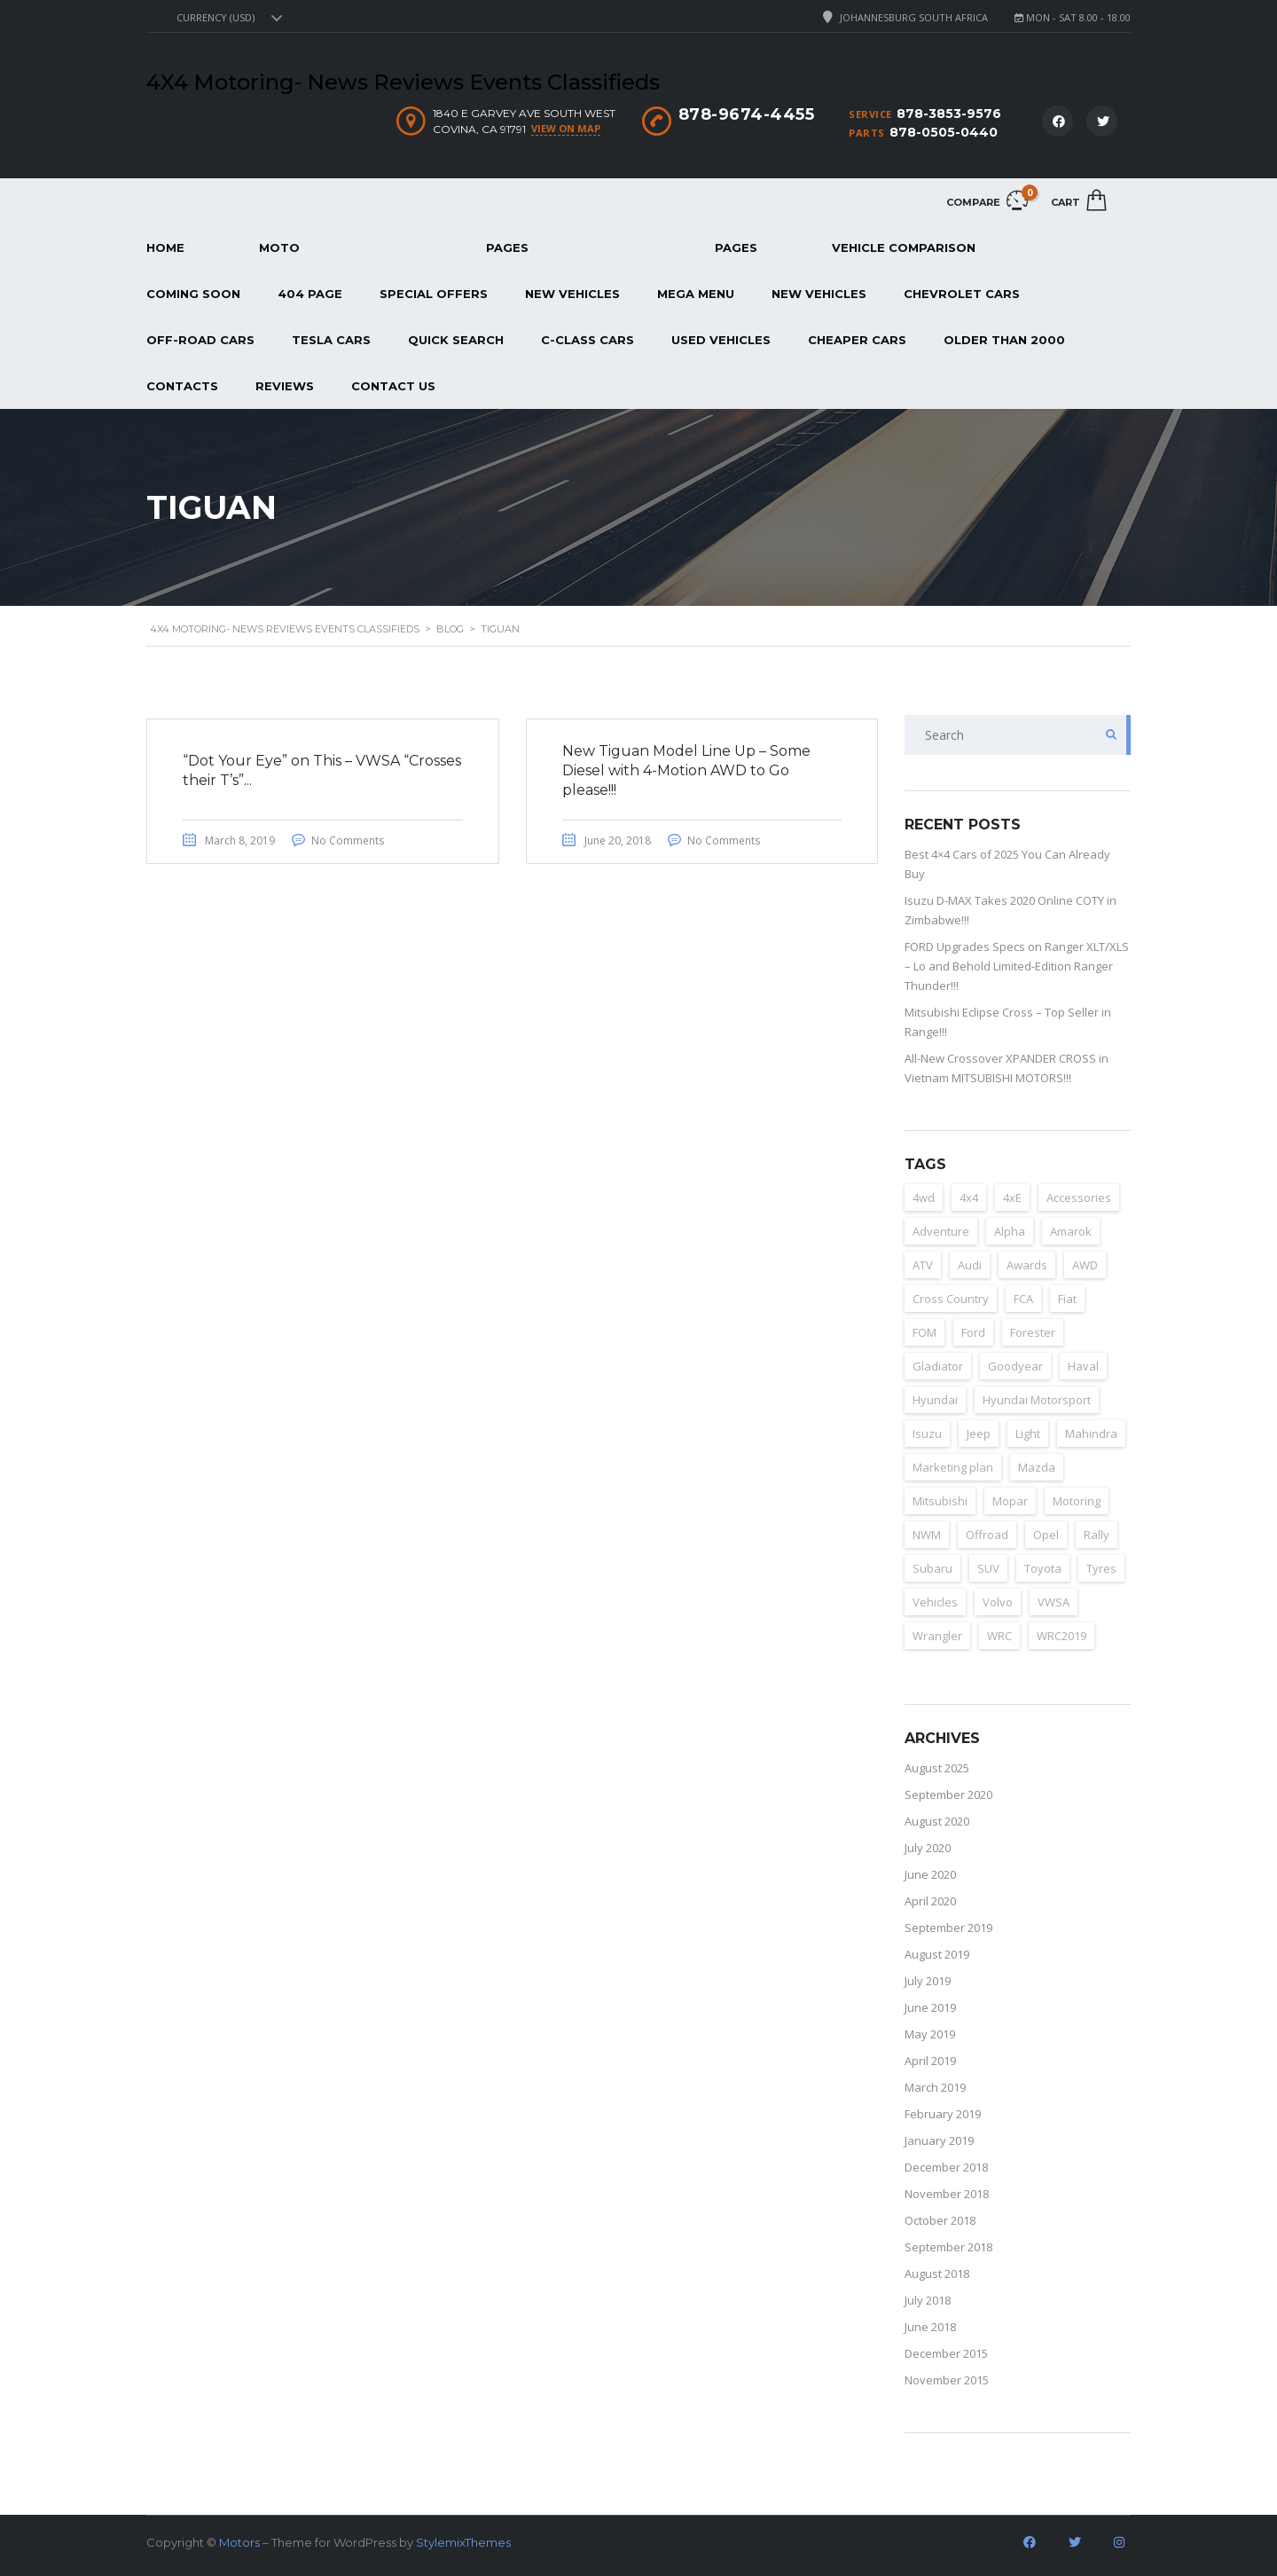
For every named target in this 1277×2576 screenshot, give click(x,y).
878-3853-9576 (949, 114)
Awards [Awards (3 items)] (1027, 1265)
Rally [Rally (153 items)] (1096, 1535)
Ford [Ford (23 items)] (973, 1332)
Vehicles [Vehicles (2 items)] (935, 1602)
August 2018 (937, 2273)
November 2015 (947, 2380)
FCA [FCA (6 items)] (1023, 1299)
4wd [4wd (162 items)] (924, 1198)
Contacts (182, 386)
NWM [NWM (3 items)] (927, 1535)
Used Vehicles (721, 340)
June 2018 (930, 2327)
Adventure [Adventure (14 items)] (941, 1231)
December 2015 (946, 2353)
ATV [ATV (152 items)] (923, 1265)
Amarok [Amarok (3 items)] (1071, 1231)
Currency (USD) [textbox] (215, 18)
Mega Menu (695, 294)
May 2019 (930, 2034)
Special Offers (434, 294)
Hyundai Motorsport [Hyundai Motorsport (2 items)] (1037, 1400)
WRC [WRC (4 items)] (999, 1636)
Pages (507, 247)
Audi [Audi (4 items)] (970, 1265)
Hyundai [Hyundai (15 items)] (935, 1400)
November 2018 (947, 2194)
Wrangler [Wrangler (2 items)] (937, 1636)
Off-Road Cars (200, 340)
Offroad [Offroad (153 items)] (987, 1535)
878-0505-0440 (943, 132)
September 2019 (948, 1928)
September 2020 (948, 1794)
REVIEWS (284, 386)
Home (165, 247)
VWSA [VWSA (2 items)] (1053, 1602)
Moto (279, 247)
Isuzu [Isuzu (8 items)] (927, 1433)
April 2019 (930, 2061)
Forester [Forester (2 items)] (1032, 1332)
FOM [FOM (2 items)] (924, 1332)
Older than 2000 (1004, 340)
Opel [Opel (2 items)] (1046, 1535)
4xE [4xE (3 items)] (1012, 1198)
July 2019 (928, 1981)
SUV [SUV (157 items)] (988, 1568)
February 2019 (943, 2114)
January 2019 (939, 2140)
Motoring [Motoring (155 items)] (1077, 1501)
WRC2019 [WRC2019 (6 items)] (1061, 1636)
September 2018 (948, 2247)
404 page (310, 294)
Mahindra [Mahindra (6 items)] (1091, 1433)
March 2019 (935, 2087)
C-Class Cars (587, 340)
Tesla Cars (331, 340)
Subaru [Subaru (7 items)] (932, 1568)
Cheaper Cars (857, 340)
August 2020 (937, 1821)
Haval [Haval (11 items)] (1083, 1366)
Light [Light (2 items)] (1027, 1433)
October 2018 (940, 2220)
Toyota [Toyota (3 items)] (1043, 1568)
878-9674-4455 (746, 114)
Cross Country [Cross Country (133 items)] (951, 1299)
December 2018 (946, 2167)
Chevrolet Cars (962, 294)
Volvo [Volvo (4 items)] (998, 1602)
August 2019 (937, 1954)
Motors (239, 2542)
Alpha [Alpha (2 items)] (1009, 1231)
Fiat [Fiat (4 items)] (1067, 1299)
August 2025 (937, 1768)
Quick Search (456, 340)
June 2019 (930, 2007)
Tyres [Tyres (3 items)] (1101, 1568)
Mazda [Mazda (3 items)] (1036, 1467)
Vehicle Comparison (903, 247)
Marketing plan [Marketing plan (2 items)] (953, 1467)
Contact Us (393, 386)
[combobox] (227, 18)
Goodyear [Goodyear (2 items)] (1015, 1366)
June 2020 (930, 1874)
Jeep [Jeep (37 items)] (979, 1433)
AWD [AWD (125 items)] (1085, 1265)
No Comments (347, 840)
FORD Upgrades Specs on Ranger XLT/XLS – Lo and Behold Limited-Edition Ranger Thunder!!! (1017, 966)
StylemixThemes (463, 2542)
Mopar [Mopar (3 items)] (1010, 1501)
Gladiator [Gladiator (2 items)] (938, 1366)
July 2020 (928, 1848)
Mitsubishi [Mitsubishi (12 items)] (940, 1501)
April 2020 (930, 1901)
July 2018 (928, 2300)
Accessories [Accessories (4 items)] (1078, 1198)
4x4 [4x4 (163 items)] (969, 1198)
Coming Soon (193, 294)
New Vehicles (572, 294)
